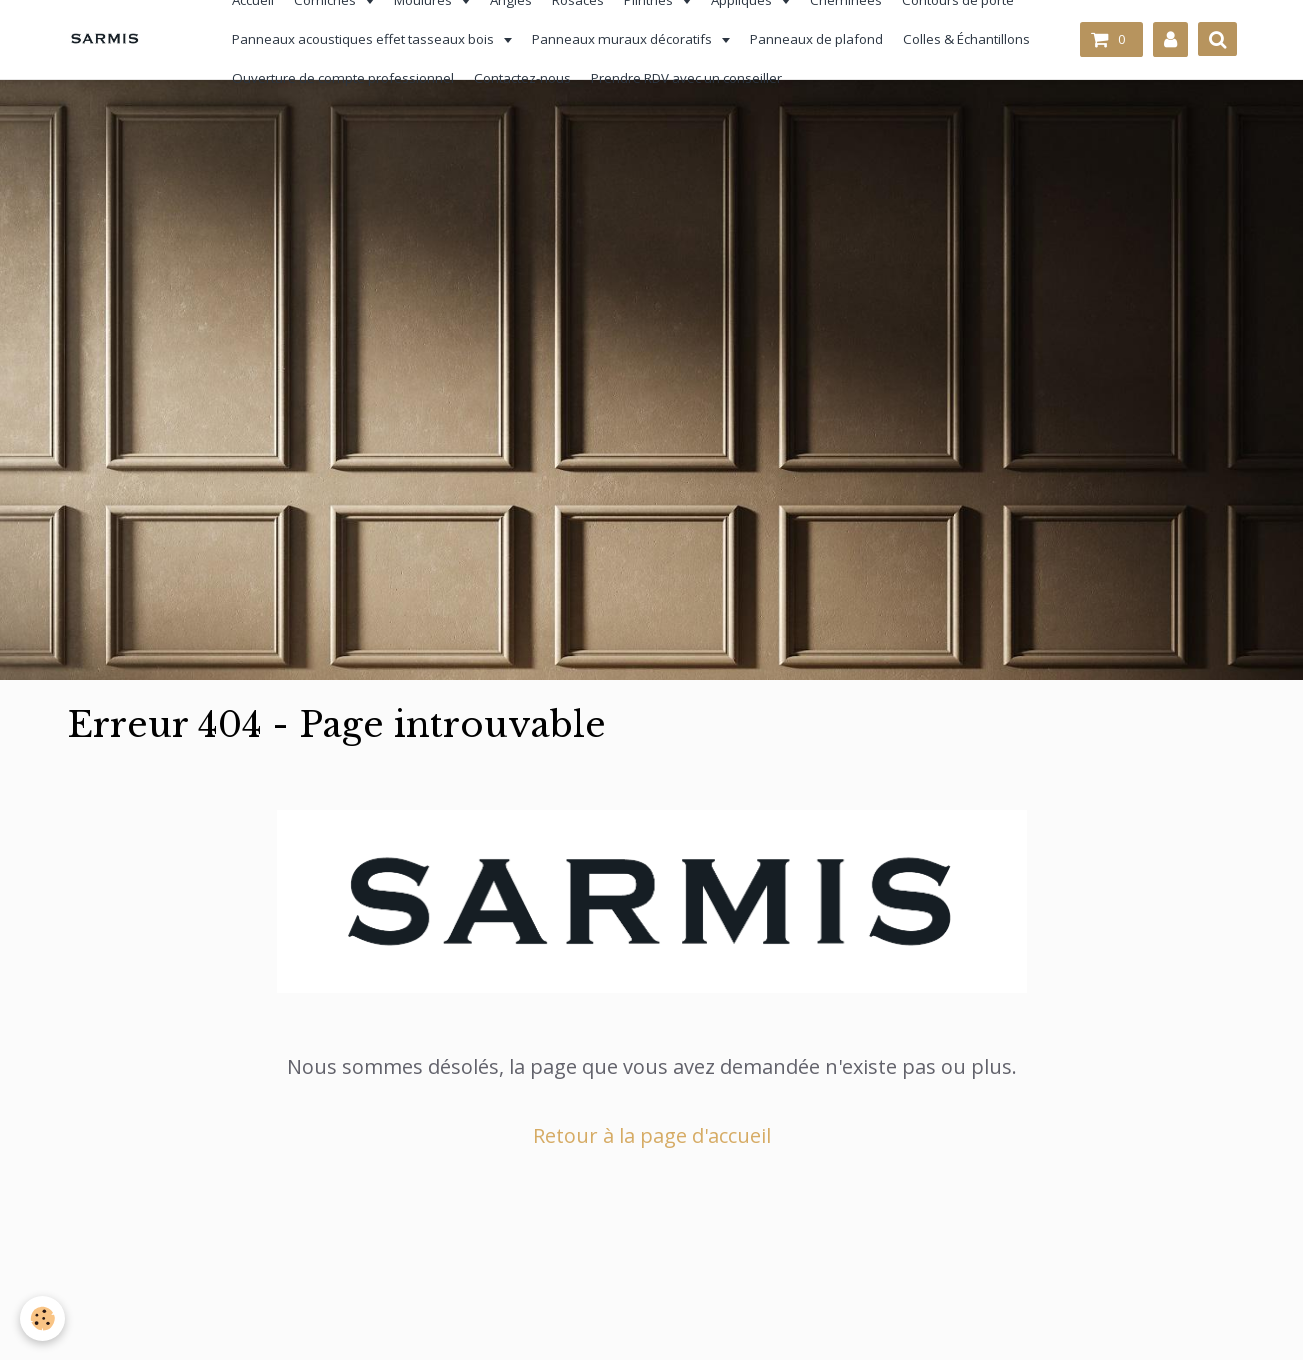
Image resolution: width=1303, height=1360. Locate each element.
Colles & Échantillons (955, 39)
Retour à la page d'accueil (652, 1135)
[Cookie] (42, 1318)
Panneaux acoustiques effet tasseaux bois (353, 39)
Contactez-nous (511, 78)
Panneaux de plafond (805, 39)
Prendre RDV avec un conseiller (675, 78)
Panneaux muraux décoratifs (612, 39)
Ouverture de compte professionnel (332, 78)
